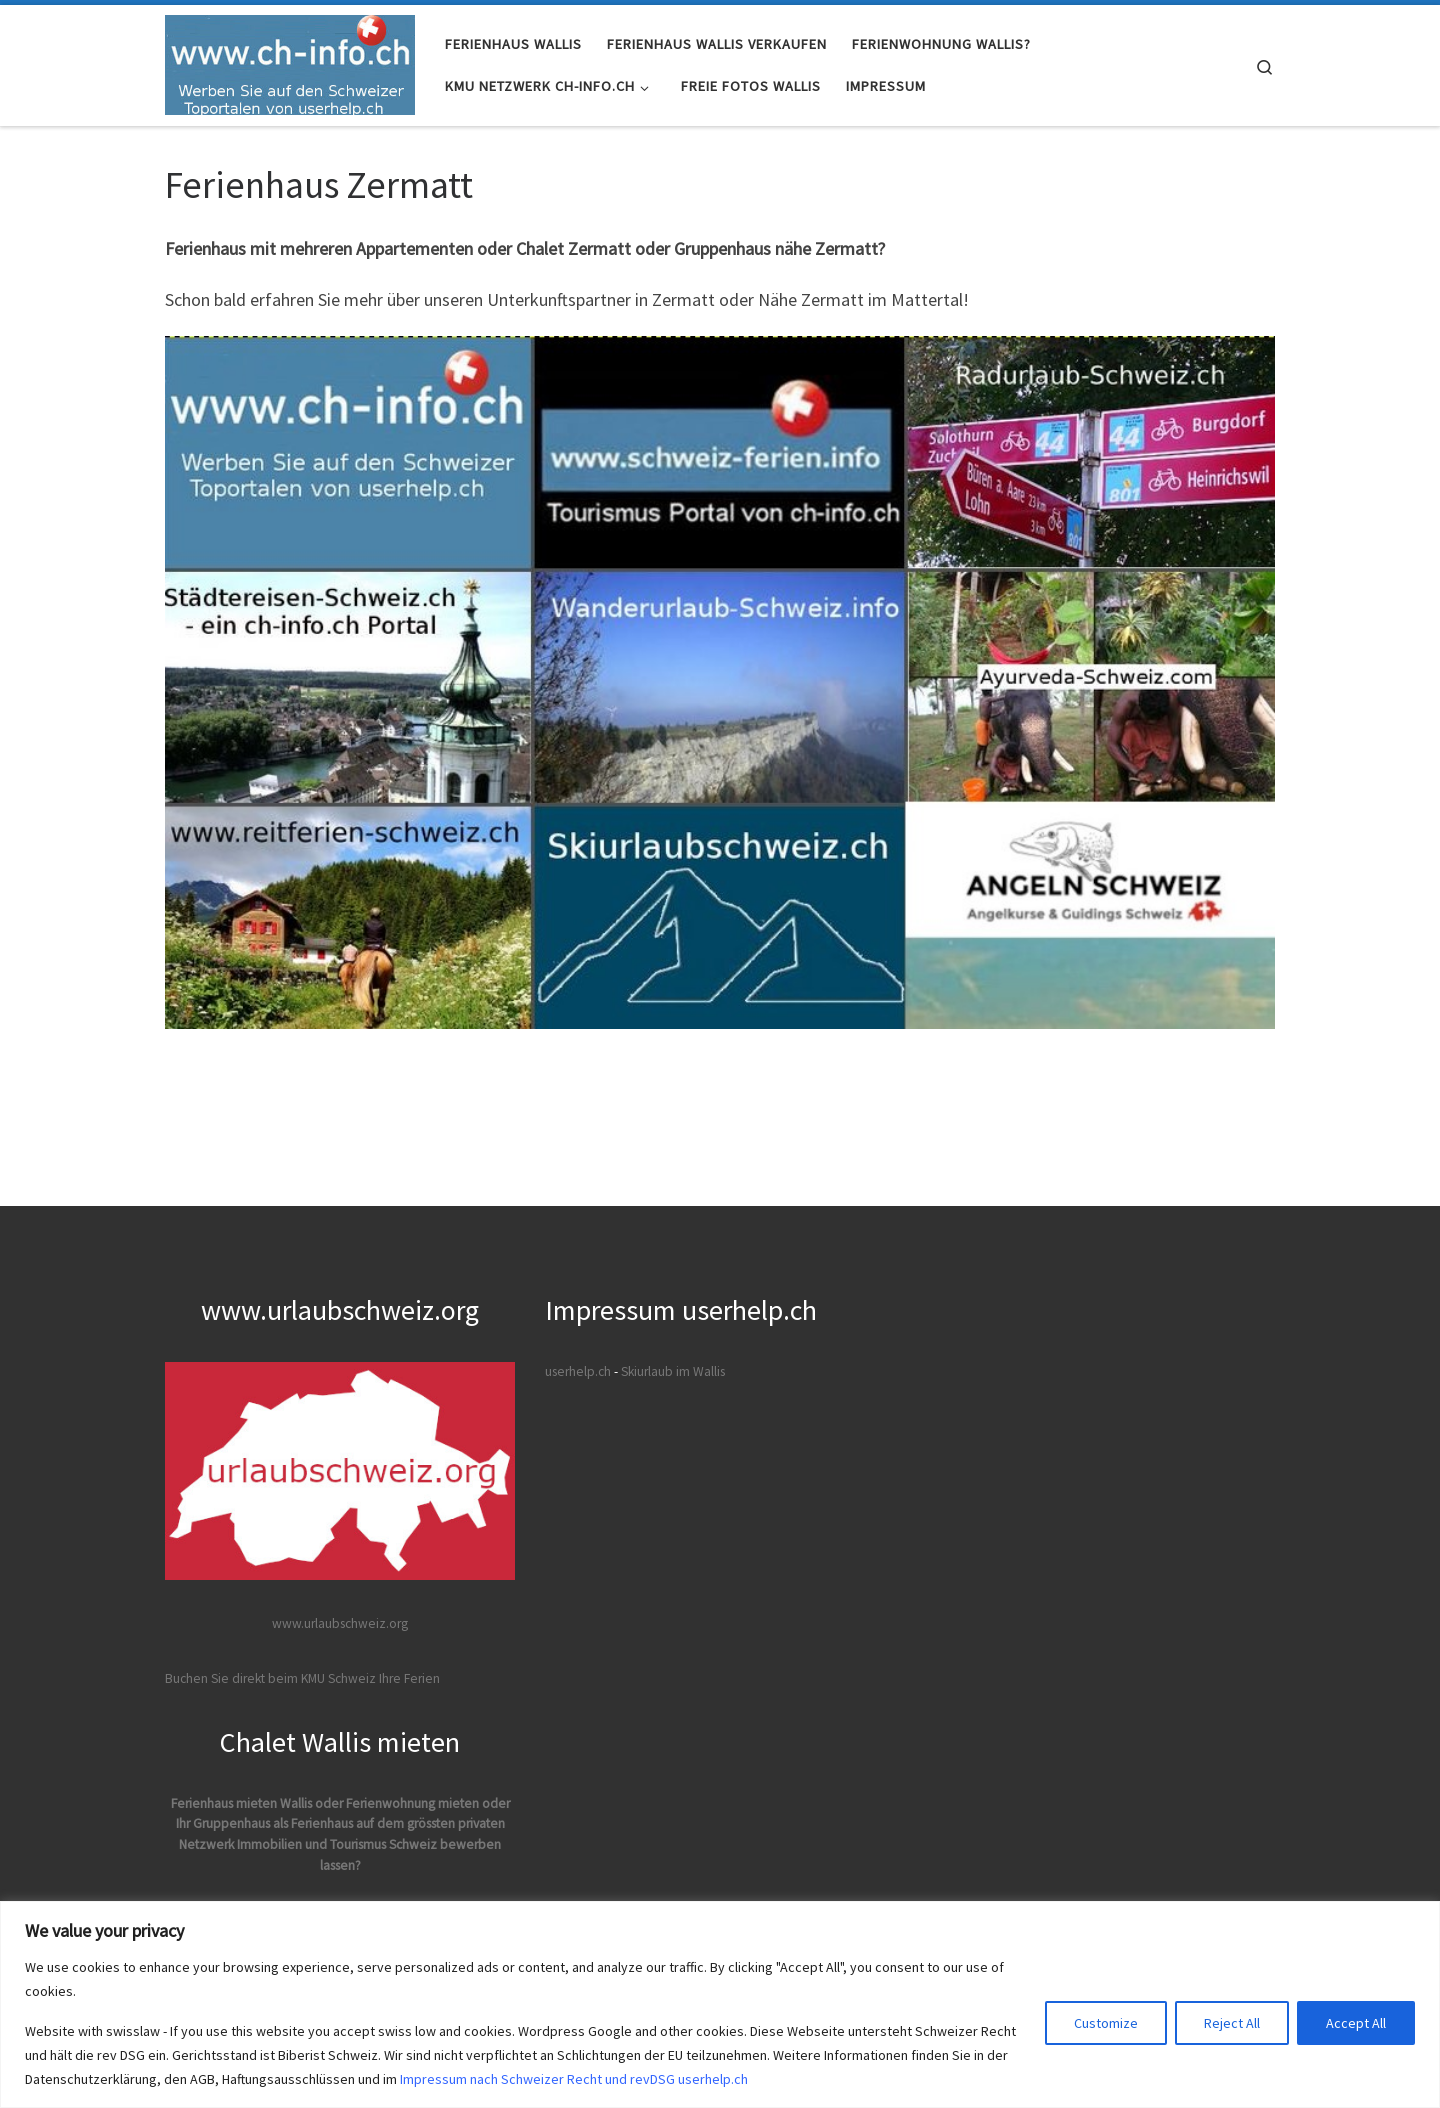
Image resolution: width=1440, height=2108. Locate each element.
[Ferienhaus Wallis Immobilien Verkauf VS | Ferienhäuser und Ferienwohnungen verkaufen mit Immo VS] (290, 61)
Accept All (1356, 2023)
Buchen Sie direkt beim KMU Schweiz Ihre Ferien (302, 1678)
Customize (1106, 2023)
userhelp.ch (578, 1371)
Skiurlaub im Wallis (673, 1371)
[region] (720, 2004)
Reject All (1232, 2023)
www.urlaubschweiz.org (340, 1623)
